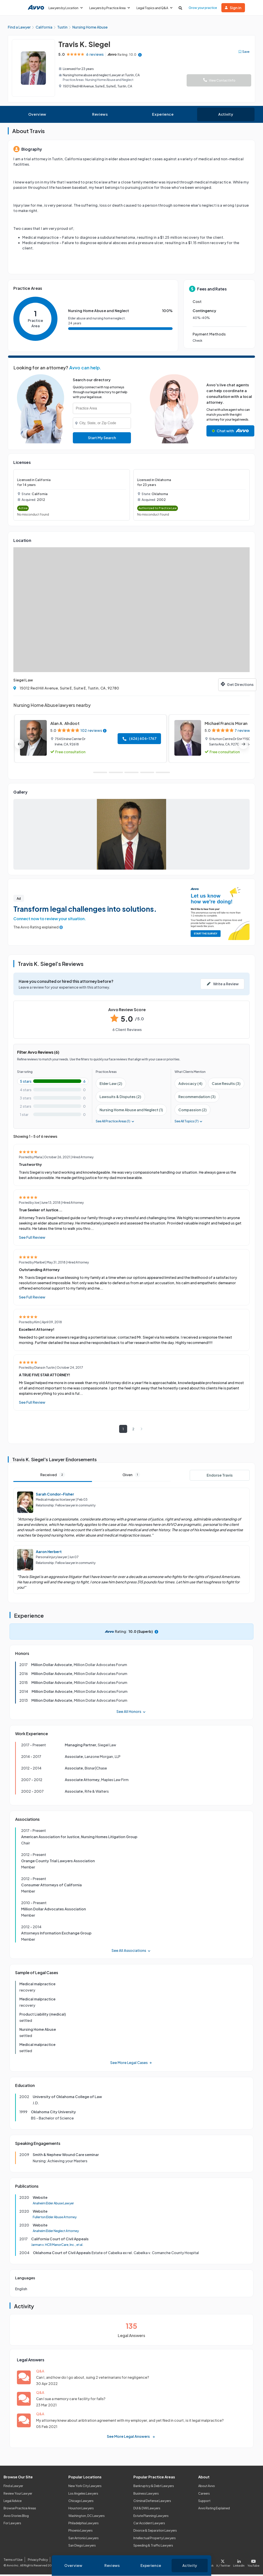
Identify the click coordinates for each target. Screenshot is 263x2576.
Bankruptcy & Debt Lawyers (153, 2487)
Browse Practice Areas (20, 2510)
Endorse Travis (220, 1476)
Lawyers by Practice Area (109, 8)
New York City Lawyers (85, 2487)
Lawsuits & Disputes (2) (120, 1098)
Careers (204, 2495)
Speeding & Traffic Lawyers (153, 2547)
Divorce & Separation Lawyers (155, 2532)
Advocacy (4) (190, 1084)
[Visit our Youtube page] (252, 2563)
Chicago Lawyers (81, 2502)
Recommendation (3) (197, 1098)
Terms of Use (13, 2561)
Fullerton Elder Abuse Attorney (55, 2218)
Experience (162, 115)
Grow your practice (203, 8)
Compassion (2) (192, 1111)
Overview (37, 115)
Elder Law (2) (111, 1084)
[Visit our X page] (223, 2563)
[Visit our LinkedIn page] (239, 2563)
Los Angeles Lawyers (83, 2495)
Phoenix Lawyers (80, 2532)
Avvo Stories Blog (16, 2517)
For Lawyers (12, 2525)
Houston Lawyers (81, 2510)
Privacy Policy (38, 2561)
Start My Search (102, 439)
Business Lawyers (146, 2495)
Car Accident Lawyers (149, 2525)
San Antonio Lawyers (83, 2539)
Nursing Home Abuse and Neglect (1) (131, 1111)
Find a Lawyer (13, 2487)
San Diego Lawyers (82, 2547)
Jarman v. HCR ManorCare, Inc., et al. (57, 2246)
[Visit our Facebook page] (207, 2563)
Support (204, 2502)
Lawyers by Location (66, 8)
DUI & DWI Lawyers (146, 2510)
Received (52, 1476)
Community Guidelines (95, 2561)
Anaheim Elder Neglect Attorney (56, 2232)
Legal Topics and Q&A (154, 8)
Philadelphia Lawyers (83, 2525)
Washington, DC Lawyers (86, 2517)
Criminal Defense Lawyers (152, 2502)
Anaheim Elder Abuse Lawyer (53, 2204)
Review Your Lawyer (18, 2495)
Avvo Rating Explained (214, 2510)
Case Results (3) (226, 1084)
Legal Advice (13, 2502)
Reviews (100, 115)
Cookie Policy (63, 2561)
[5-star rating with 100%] (52, 1082)
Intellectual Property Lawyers (154, 2539)
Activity (225, 115)
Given (131, 1476)
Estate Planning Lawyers (151, 2517)
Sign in (233, 7)
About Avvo (206, 2487)
